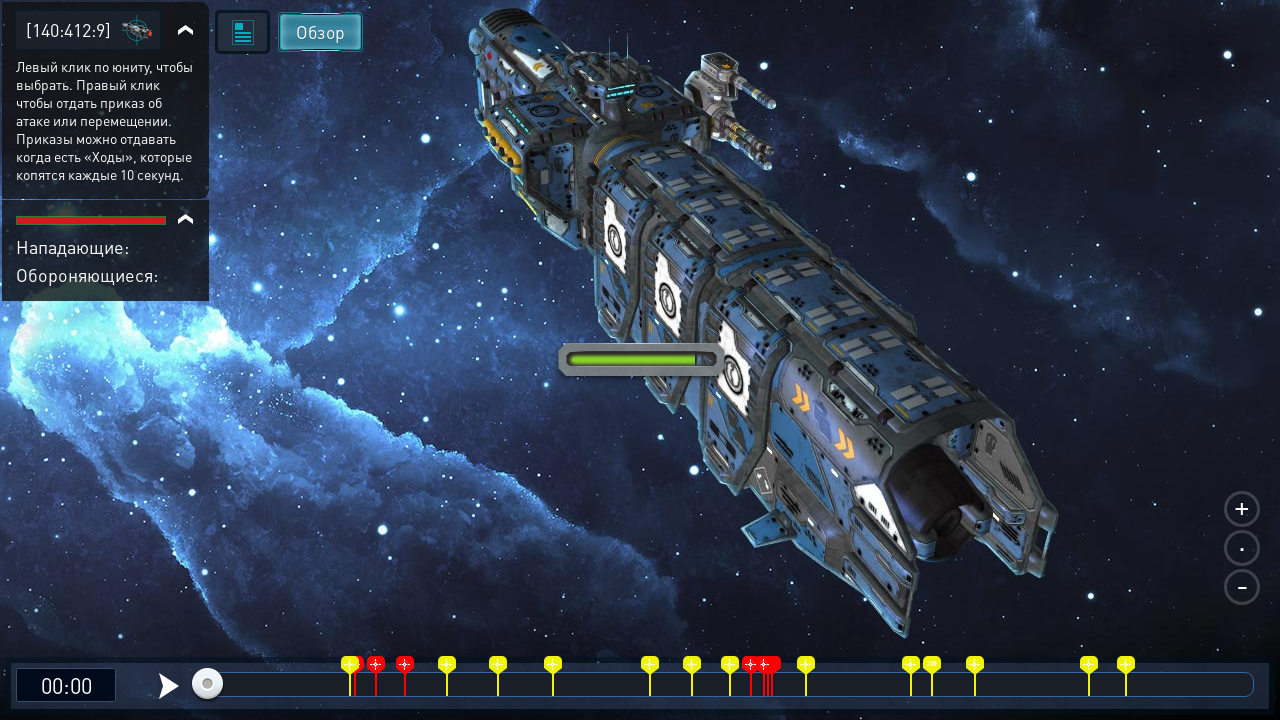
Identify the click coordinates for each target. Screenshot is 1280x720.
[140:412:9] (68, 29)
